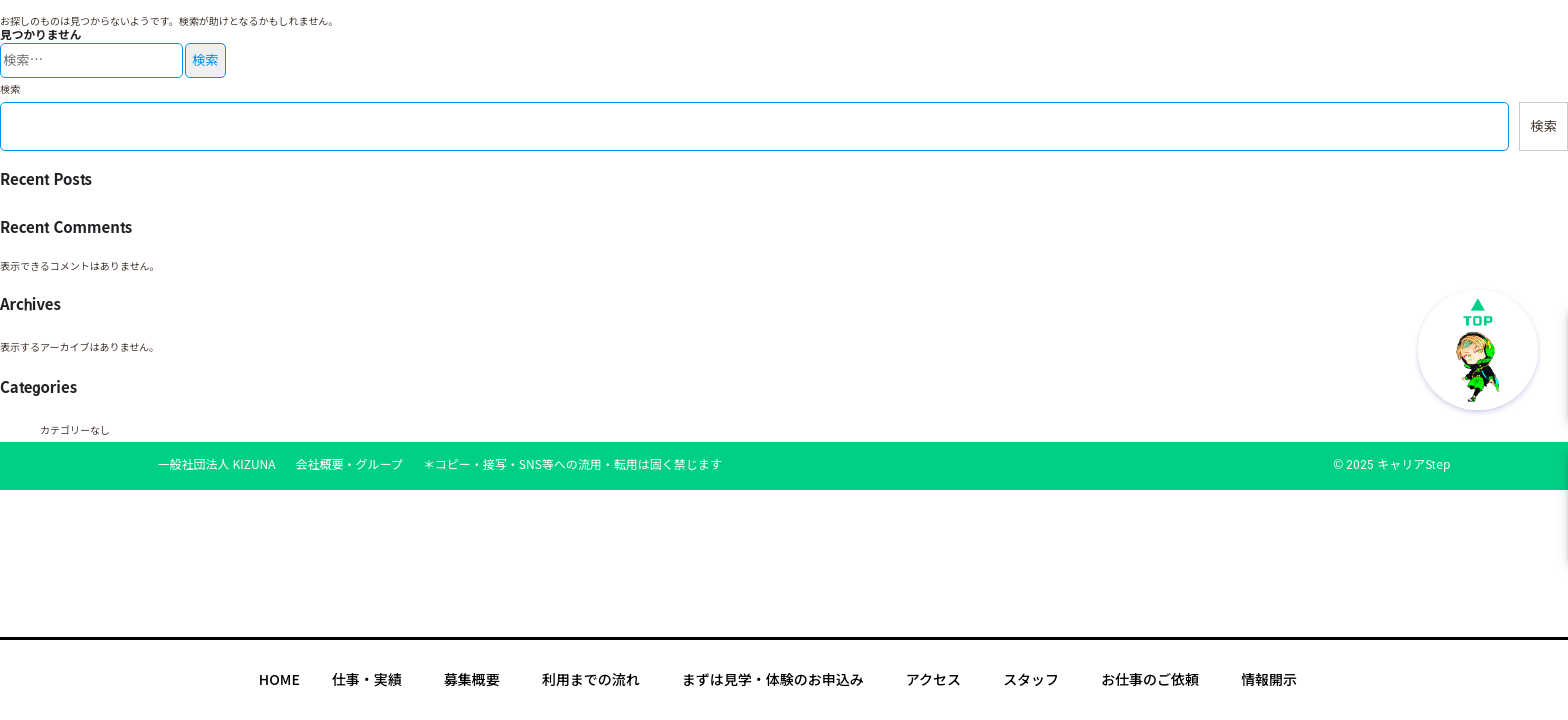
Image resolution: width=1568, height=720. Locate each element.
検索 (10, 89)
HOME (279, 680)
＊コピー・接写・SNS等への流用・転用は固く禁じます (572, 465)
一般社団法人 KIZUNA (217, 465)
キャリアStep (1413, 465)
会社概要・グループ (349, 465)
